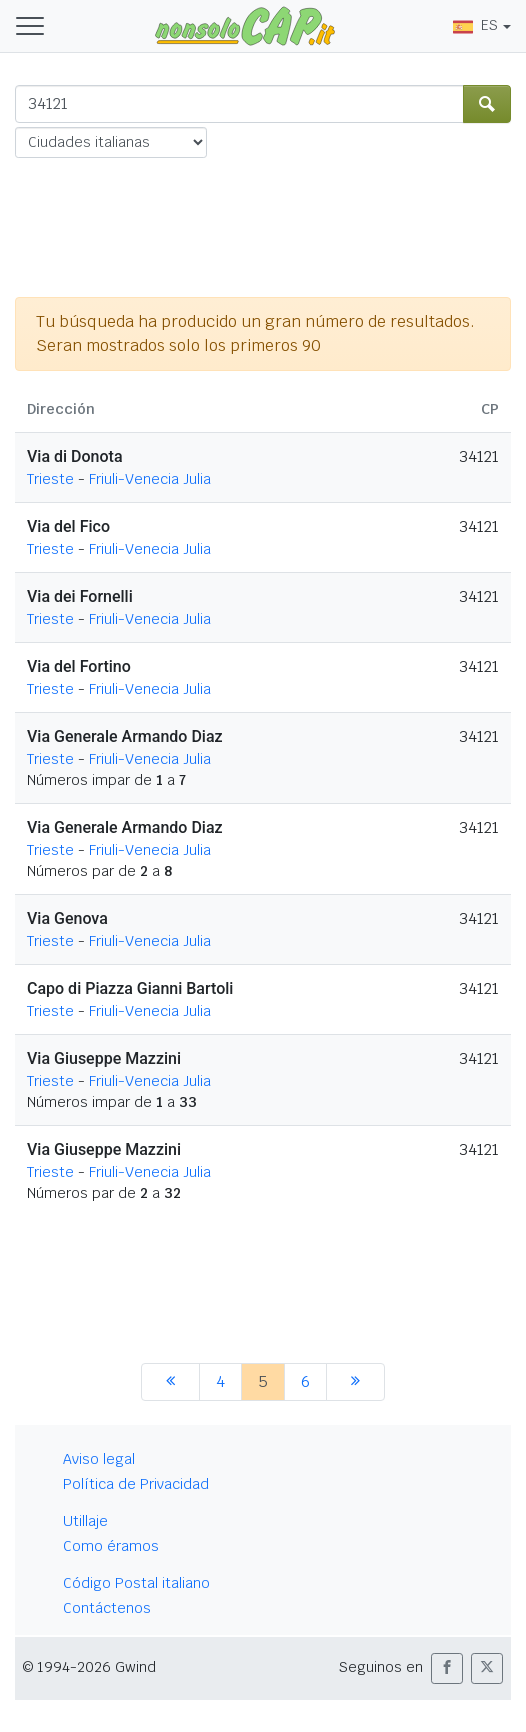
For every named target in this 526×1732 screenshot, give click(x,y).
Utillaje (85, 1521)
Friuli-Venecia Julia (150, 479)
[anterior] (170, 1382)
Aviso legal (99, 1459)
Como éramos (111, 1546)
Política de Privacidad (136, 1484)
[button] (447, 1668)
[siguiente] (355, 1382)
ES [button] (475, 25)
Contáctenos (107, 1608)
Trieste (50, 479)
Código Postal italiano (136, 1583)
